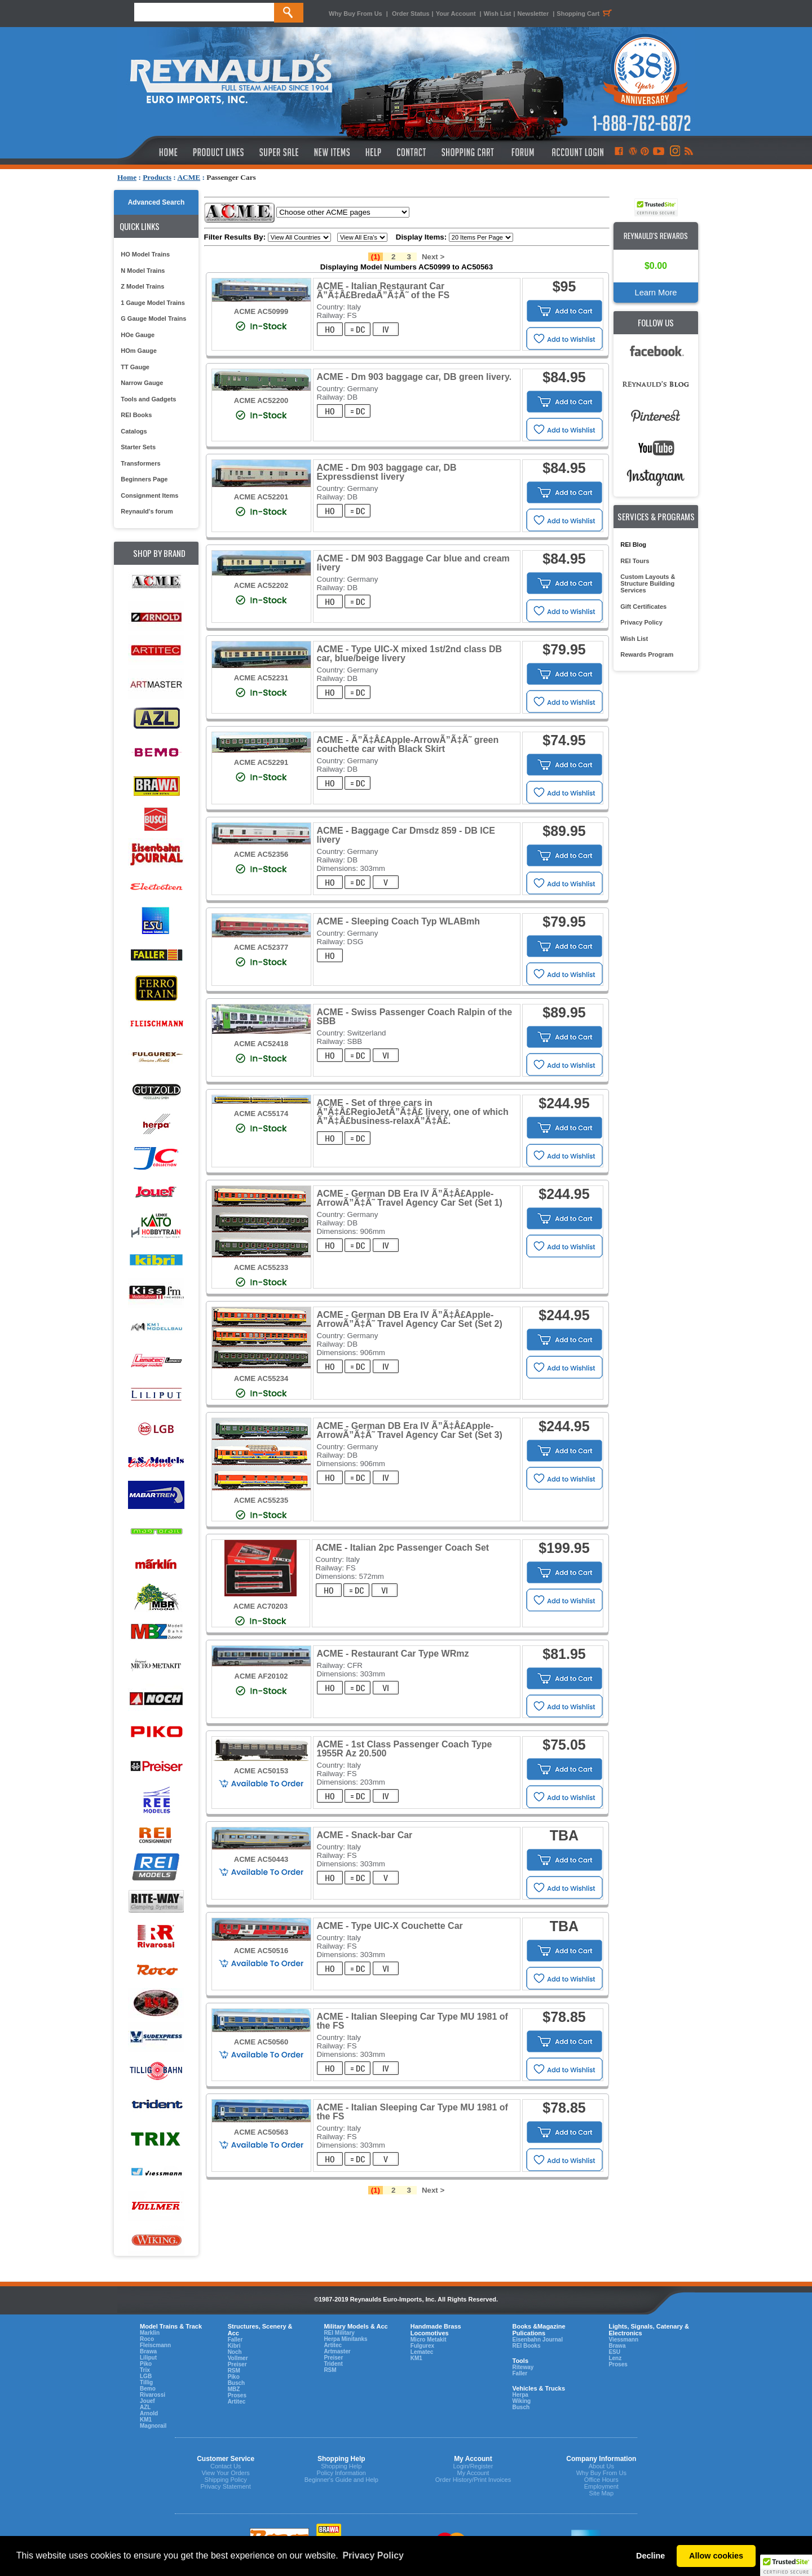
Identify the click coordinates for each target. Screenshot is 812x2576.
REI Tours (634, 560)
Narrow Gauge (142, 382)
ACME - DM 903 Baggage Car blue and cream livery (413, 563)
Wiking (521, 2401)
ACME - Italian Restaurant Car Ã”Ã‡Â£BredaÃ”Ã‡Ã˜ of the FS (383, 290)
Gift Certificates (643, 606)
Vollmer (238, 2358)
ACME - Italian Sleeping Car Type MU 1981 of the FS (412, 2021)
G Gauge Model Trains (153, 318)
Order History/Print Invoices (473, 2479)
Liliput (148, 2357)
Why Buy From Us (355, 13)
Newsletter (533, 13)
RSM (234, 2370)
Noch (235, 2352)
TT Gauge (135, 367)
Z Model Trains (142, 286)
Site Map (601, 2493)
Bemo (148, 2388)
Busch (236, 2383)
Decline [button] (650, 2555)
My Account (473, 2472)
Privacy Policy (641, 622)
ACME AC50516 (261, 1950)
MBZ (234, 2389)
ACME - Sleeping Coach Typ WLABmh (398, 921)
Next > (433, 257)
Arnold (149, 2413)
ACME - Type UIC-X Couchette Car (390, 1926)
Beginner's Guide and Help (341, 2479)
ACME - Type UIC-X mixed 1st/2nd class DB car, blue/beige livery (409, 653)
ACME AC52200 (261, 400)
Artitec (237, 2401)
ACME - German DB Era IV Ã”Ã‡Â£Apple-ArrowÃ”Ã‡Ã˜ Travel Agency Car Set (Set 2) (409, 1319)
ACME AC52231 (261, 678)
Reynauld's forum (147, 511)
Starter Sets (138, 447)
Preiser (237, 2364)
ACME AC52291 (261, 762)
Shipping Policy (226, 2479)
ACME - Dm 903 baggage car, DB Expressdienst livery (387, 472)
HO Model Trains (145, 254)
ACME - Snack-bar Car (365, 1835)
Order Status (411, 13)
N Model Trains (143, 270)
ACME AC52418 (261, 1043)
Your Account (457, 13)
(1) (375, 257)
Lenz (614, 2358)
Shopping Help (341, 2466)
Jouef (147, 2401)
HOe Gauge (138, 334)
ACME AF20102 (261, 1676)
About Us (601, 2466)
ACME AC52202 (261, 585)
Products (157, 177)
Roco (147, 2339)
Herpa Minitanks (345, 2339)
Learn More (656, 292)
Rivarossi (152, 2395)
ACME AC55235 (261, 1500)
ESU (614, 2352)
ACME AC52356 (261, 854)
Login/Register (473, 2466)
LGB (146, 2376)
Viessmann (623, 2339)
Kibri (234, 2346)
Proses (237, 2395)
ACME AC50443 (261, 1859)
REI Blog (633, 544)
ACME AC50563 (261, 2132)
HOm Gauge (139, 350)
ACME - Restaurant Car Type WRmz (393, 1653)
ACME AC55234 (261, 1378)
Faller (235, 2339)
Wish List (497, 13)
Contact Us (225, 2466)
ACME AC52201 (261, 497)
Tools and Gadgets (148, 399)
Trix (145, 2370)
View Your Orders (225, 2472)
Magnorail (153, 2426)
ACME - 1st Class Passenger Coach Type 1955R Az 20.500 (404, 1749)
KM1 (146, 2419)
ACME (188, 177)
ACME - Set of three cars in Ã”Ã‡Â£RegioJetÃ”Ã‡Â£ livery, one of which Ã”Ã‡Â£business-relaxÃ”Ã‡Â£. (413, 1112)
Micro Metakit (429, 2339)
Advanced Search (156, 202)
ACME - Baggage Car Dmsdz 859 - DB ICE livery (406, 835)
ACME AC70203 (260, 1606)
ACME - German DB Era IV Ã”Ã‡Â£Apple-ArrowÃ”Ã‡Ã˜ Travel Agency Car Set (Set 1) (409, 1198)
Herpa (520, 2395)
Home (126, 177)
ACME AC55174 (261, 1113)
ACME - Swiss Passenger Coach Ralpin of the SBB (415, 1016)
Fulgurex (422, 2346)
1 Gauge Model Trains (153, 302)
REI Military (339, 2333)
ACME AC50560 (261, 2042)
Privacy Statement (226, 2486)
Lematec (422, 2352)
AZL (145, 2407)
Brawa (148, 2351)
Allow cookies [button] (716, 2555)
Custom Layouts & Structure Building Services (647, 583)
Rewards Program (646, 654)
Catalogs (134, 431)
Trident (333, 2364)
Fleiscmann (155, 2345)
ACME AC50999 (261, 311)
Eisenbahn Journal (537, 2339)
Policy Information (341, 2472)
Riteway (522, 2367)
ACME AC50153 (261, 1771)
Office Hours (601, 2479)
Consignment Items (149, 495)
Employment (601, 2486)
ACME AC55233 (261, 1267)
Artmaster (337, 2351)
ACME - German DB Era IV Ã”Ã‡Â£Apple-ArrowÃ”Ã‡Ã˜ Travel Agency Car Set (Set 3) (409, 1430)
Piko (146, 2364)
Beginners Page (144, 479)
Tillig (146, 2382)
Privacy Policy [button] (373, 2555)
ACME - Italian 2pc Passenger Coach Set (402, 1547)
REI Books (136, 414)
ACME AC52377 (261, 947)
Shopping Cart (586, 13)
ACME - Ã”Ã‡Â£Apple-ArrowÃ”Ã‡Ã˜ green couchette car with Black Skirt (408, 744)
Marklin (150, 2333)
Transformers (140, 463)
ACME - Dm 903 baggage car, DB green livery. (414, 377)
